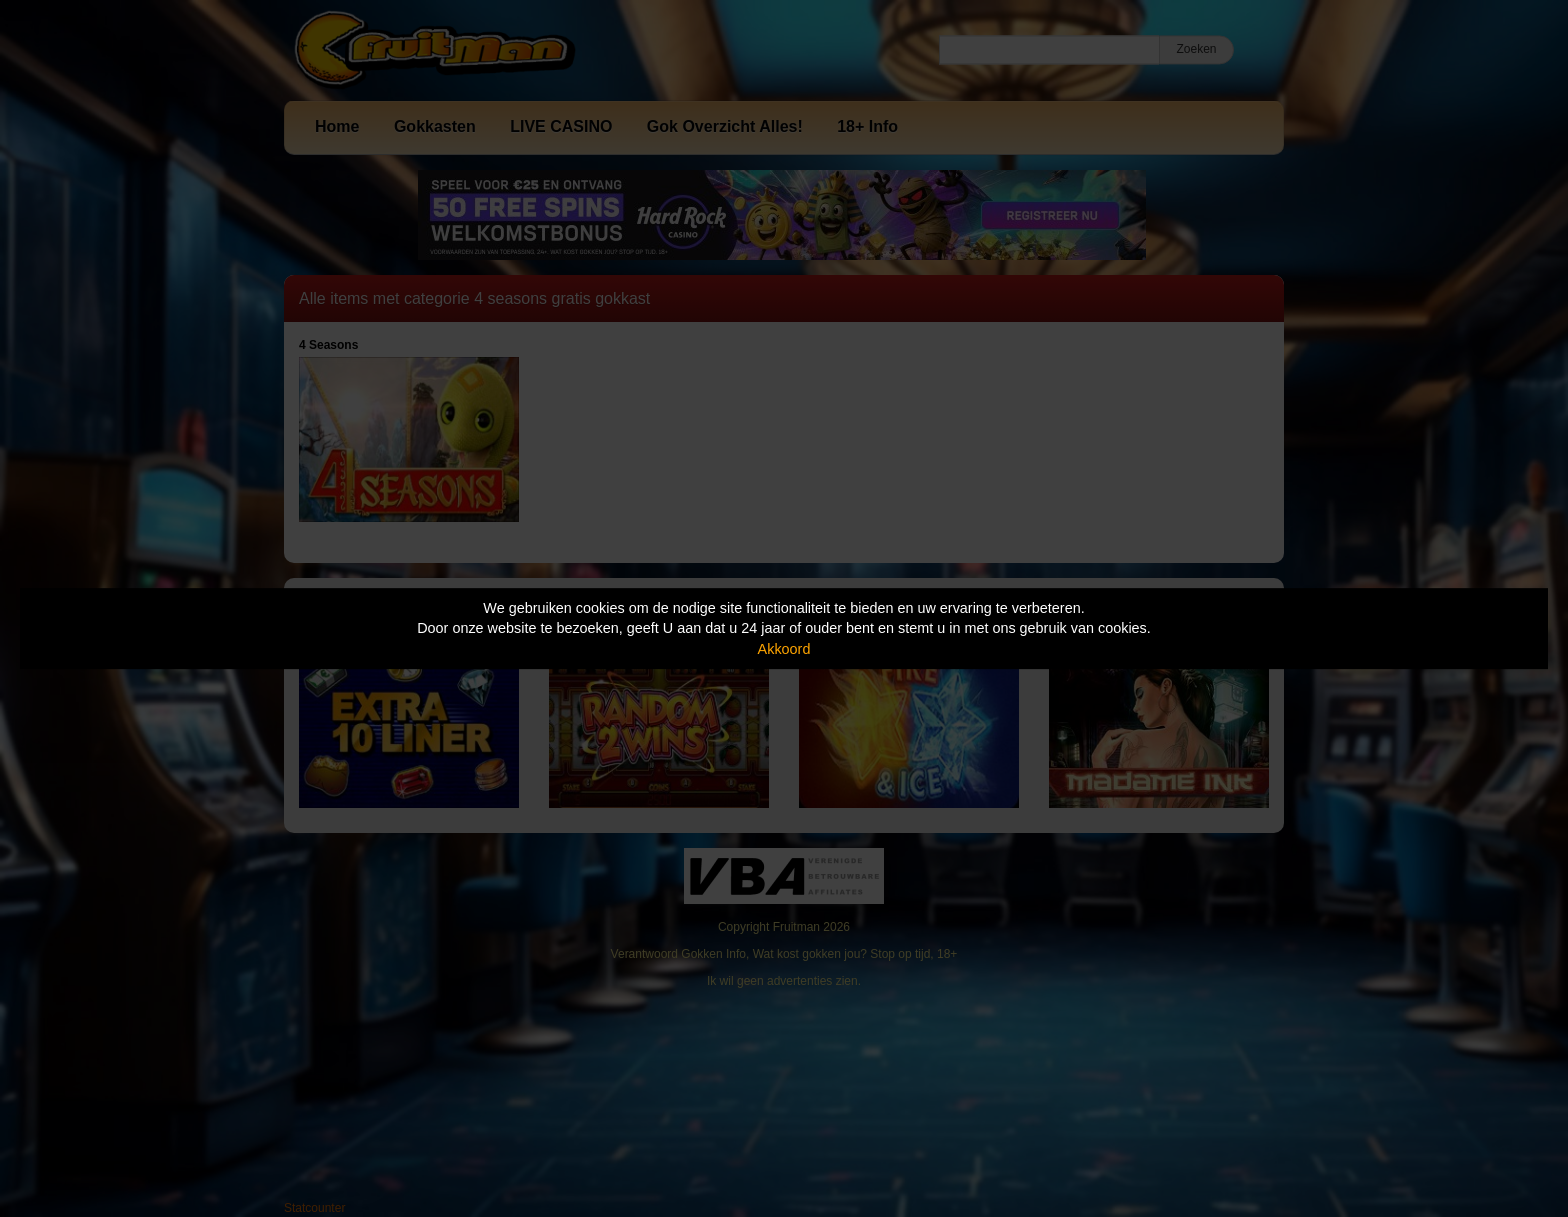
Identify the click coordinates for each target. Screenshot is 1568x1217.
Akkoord (784, 649)
